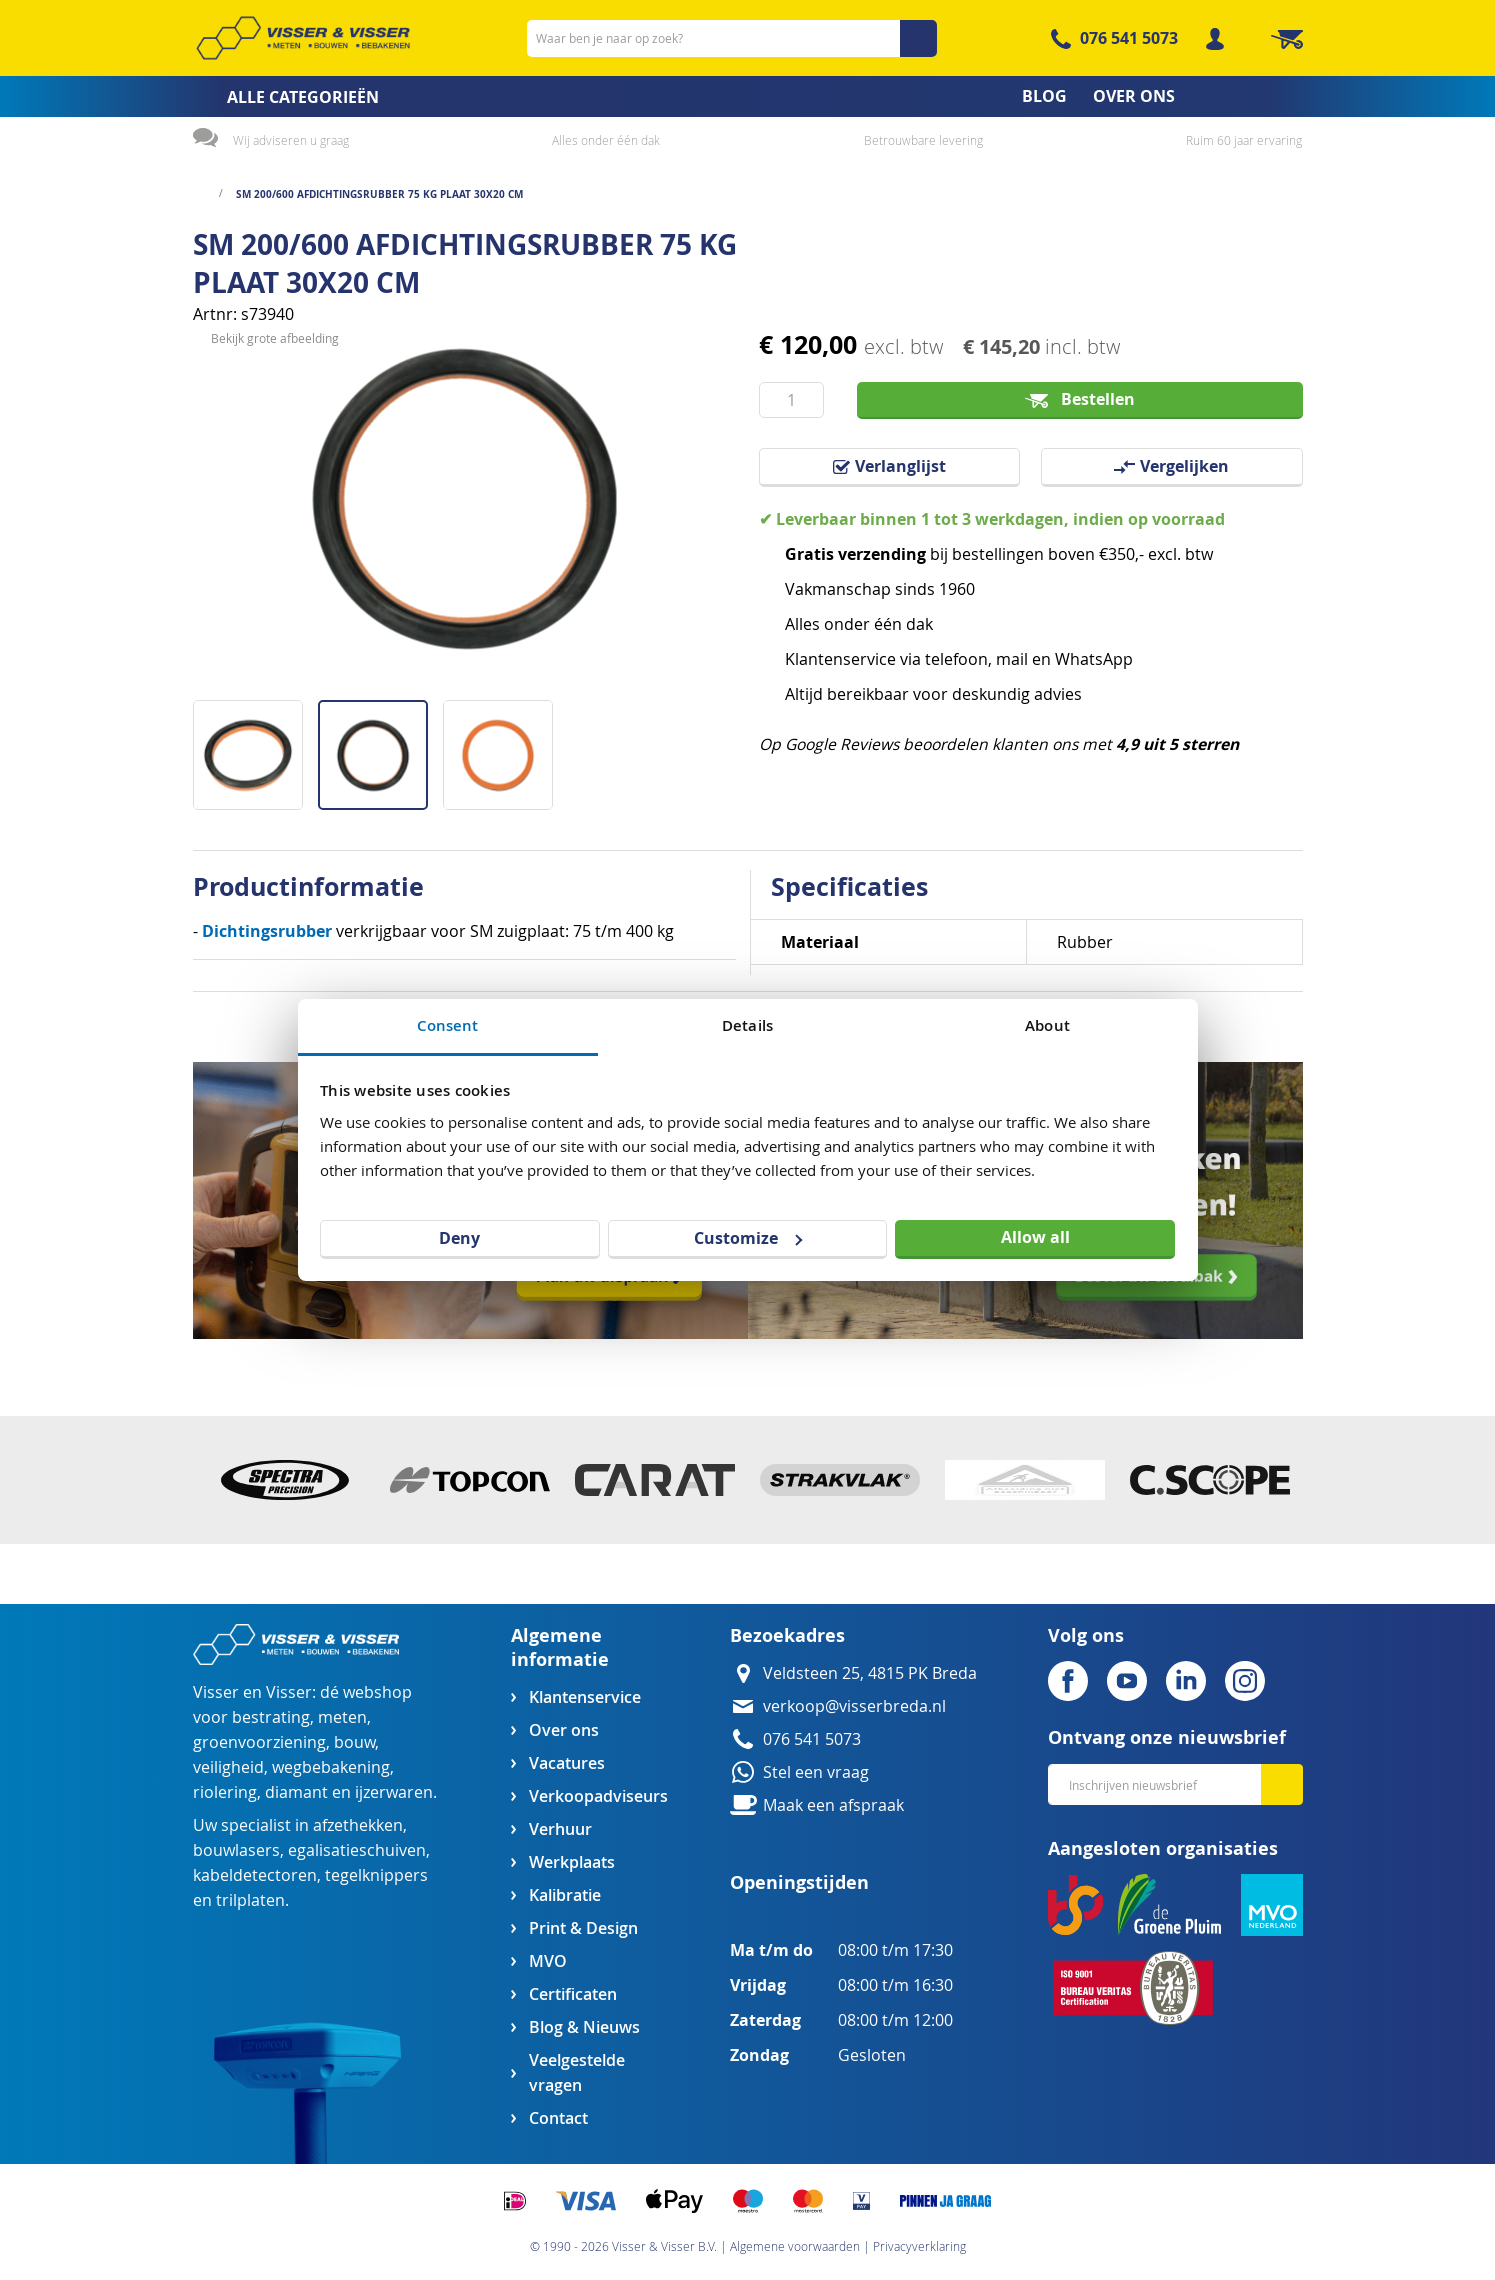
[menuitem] (279, 97)
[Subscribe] (1282, 1784)
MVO (548, 1961)
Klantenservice (585, 1697)
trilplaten (250, 1900)
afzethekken (358, 1825)
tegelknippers (376, 1875)
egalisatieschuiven (357, 1850)
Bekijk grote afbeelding (275, 684)
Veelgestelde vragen (577, 2073)
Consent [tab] (448, 1025)
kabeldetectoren (255, 1875)
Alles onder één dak (606, 140)
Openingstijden (799, 1882)
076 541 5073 (1129, 38)
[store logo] (303, 38)
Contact (558, 2118)
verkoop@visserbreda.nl (854, 1706)
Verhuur (560, 1829)
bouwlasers (236, 1850)
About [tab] (1047, 1025)
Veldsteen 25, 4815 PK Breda (870, 1673)
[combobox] (732, 38)
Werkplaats (572, 1862)
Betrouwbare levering (923, 140)
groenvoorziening (259, 1742)
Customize (748, 1238)
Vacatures (567, 1763)
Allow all (1035, 1237)
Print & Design (583, 1928)
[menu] (748, 96)
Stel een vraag (816, 1772)
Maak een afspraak (833, 1805)
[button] (255, 747)
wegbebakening (331, 1767)
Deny (459, 1238)
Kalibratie (565, 1895)
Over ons (564, 1730)
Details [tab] (747, 1025)
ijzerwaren (394, 1792)
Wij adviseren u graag (291, 140)
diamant (296, 1792)
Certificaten (573, 1994)
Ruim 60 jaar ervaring (1244, 140)
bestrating (271, 1717)
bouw (354, 1742)
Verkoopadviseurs (598, 1796)
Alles (802, 624)
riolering (225, 1792)
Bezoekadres (787, 1635)
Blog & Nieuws (584, 2027)
